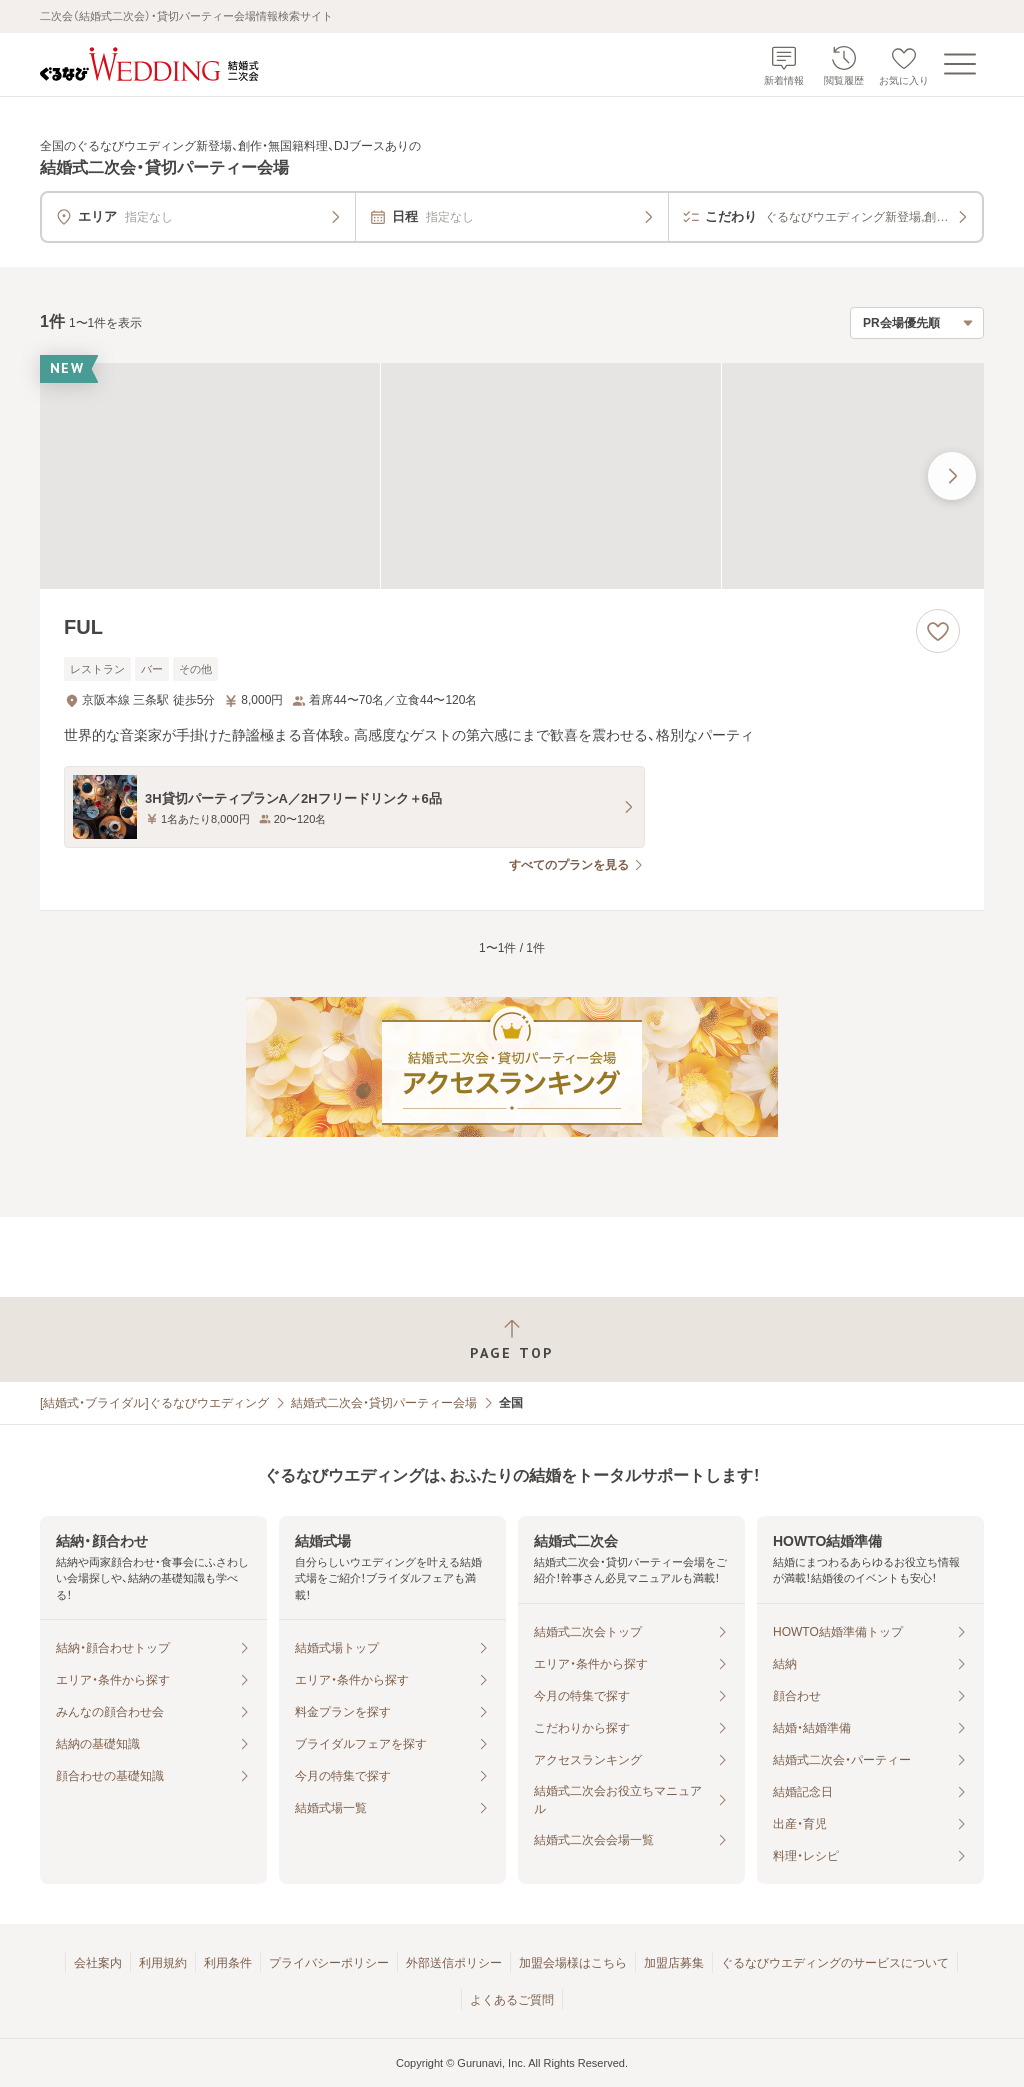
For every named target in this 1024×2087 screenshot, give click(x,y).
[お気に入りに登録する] (938, 631)
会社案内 (98, 1963)
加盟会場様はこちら (573, 1963)
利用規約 (163, 1963)
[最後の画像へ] (952, 476)
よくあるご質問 (512, 2000)
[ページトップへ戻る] (512, 1339)
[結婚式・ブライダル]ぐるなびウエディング (154, 1403)
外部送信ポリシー (454, 1963)
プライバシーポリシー (329, 1963)
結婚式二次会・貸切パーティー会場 (384, 1403)
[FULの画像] (512, 476)
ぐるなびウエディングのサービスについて (835, 1963)
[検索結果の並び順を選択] (917, 323)
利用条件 (228, 1963)
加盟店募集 (674, 1963)
